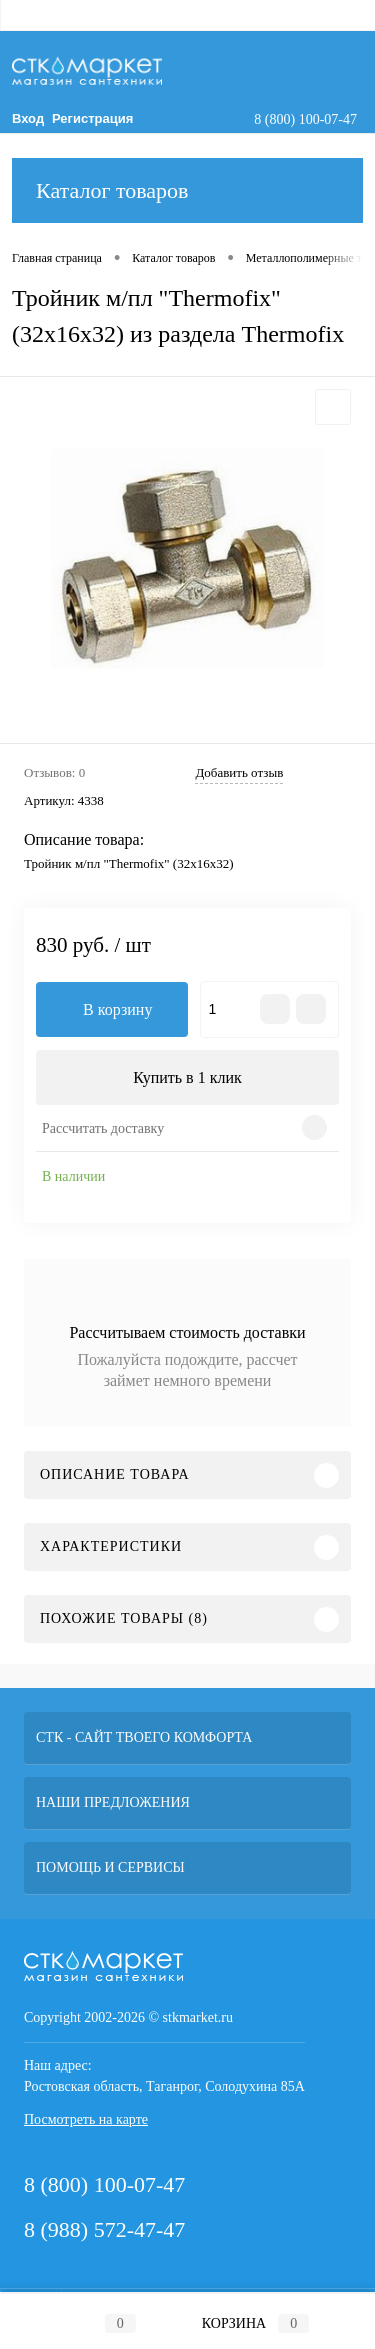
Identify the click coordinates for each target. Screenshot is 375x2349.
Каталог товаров (187, 190)
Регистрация (92, 118)
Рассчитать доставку (103, 1128)
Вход (28, 118)
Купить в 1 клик (187, 1077)
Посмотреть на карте (86, 2119)
